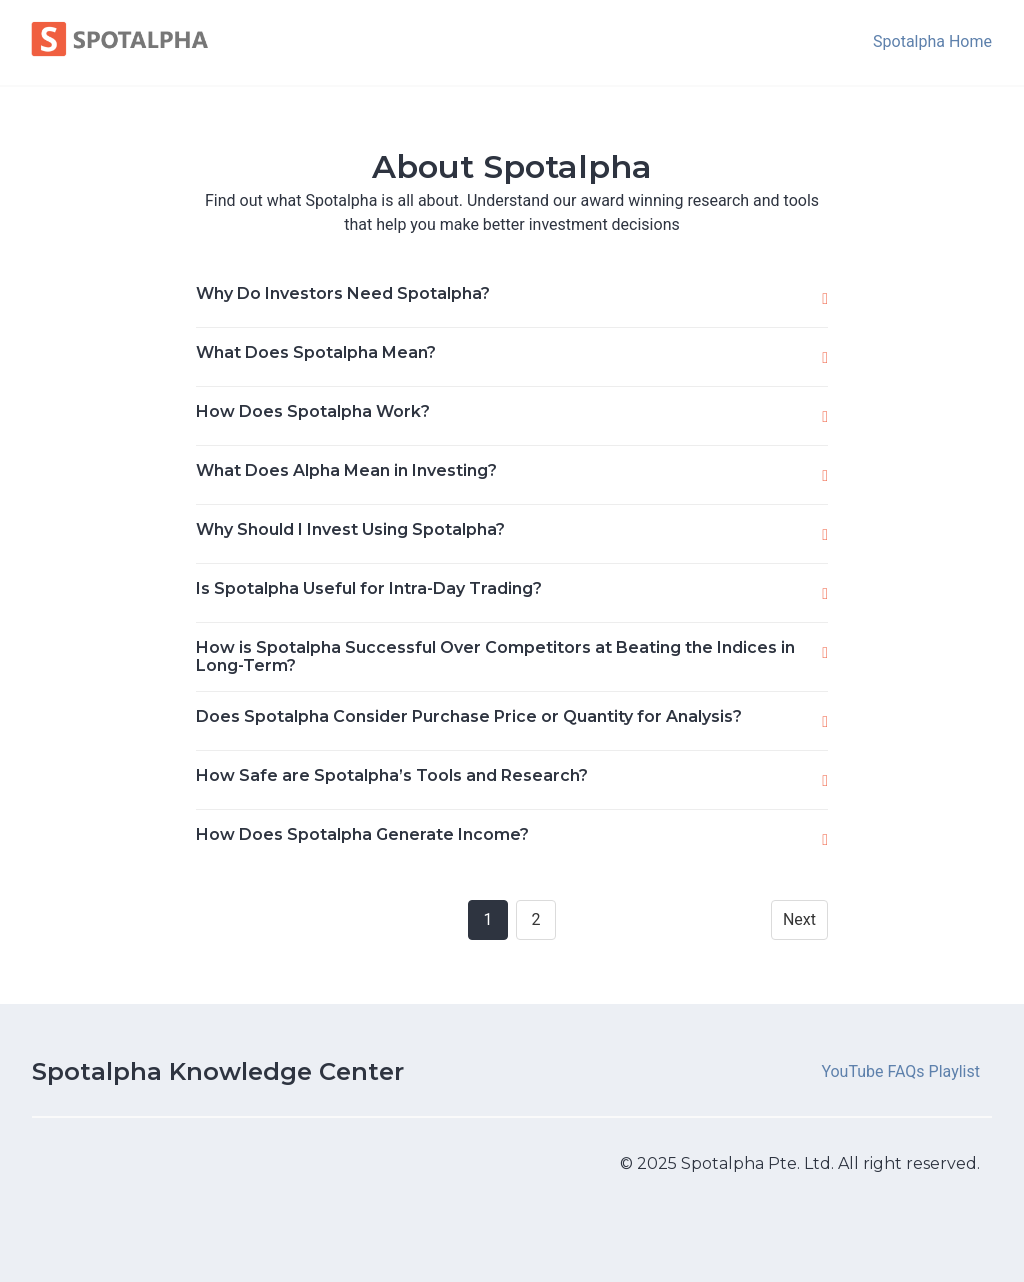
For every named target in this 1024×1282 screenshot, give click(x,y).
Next (799, 919)
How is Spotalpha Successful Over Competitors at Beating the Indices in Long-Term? (495, 656)
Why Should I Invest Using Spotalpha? (350, 529)
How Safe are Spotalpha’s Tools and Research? (392, 775)
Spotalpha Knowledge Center (218, 1071)
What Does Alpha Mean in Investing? (346, 470)
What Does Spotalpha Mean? (316, 352)
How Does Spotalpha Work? (313, 411)
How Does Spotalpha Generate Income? (362, 834)
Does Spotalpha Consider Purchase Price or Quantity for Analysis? (469, 716)
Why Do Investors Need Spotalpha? (343, 293)
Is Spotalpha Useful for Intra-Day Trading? (369, 588)
